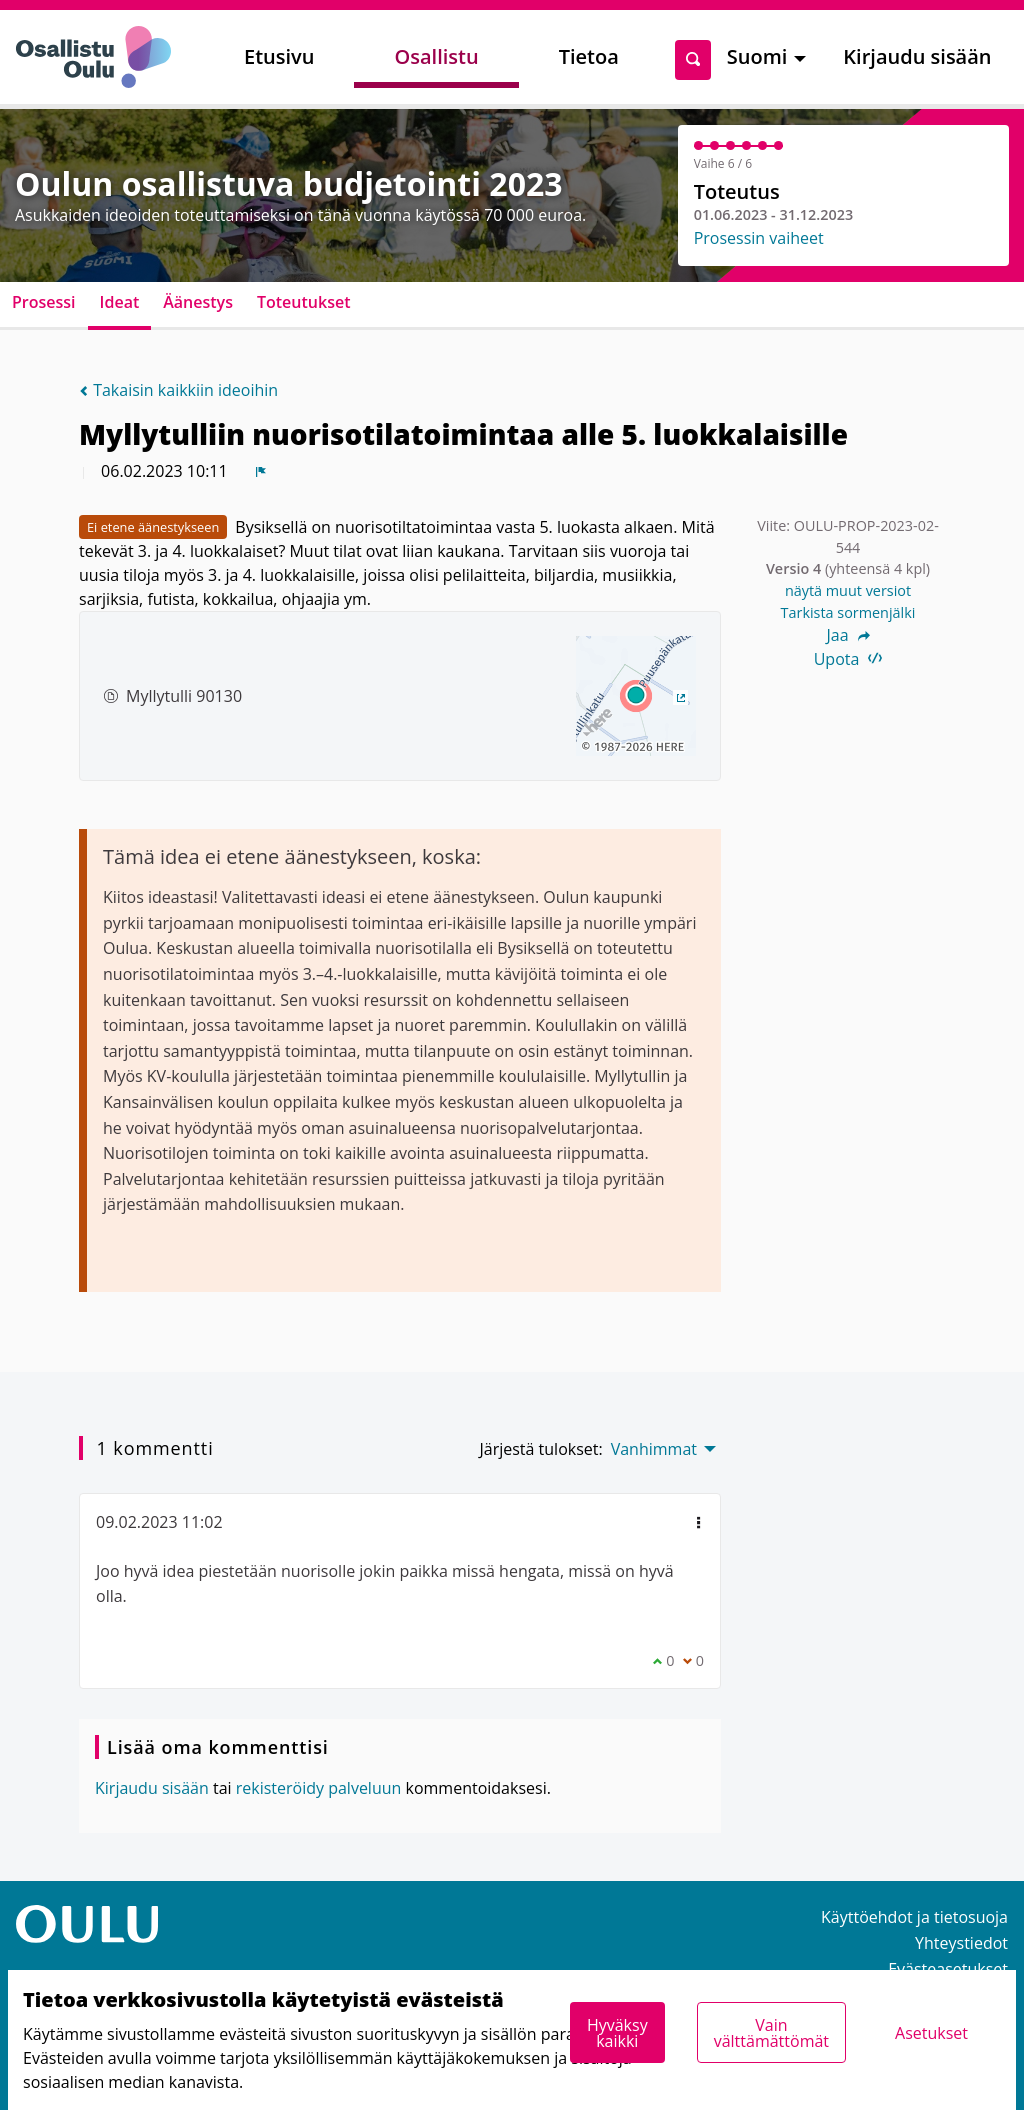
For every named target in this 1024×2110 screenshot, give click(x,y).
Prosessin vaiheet (759, 238)
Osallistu (436, 56)
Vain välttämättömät (771, 2033)
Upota (848, 659)
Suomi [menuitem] (757, 56)
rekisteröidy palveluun (319, 1788)
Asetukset (931, 2033)
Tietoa (589, 56)
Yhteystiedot (961, 1943)
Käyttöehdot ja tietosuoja (914, 1917)
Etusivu (279, 56)
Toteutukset (304, 302)
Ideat (120, 302)
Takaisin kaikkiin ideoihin (178, 390)
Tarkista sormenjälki (848, 612)
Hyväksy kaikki (617, 2033)
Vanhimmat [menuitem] (654, 1449)
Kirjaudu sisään (917, 56)
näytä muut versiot (848, 590)
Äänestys (198, 302)
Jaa (847, 635)
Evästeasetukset (948, 1969)
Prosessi (44, 302)
